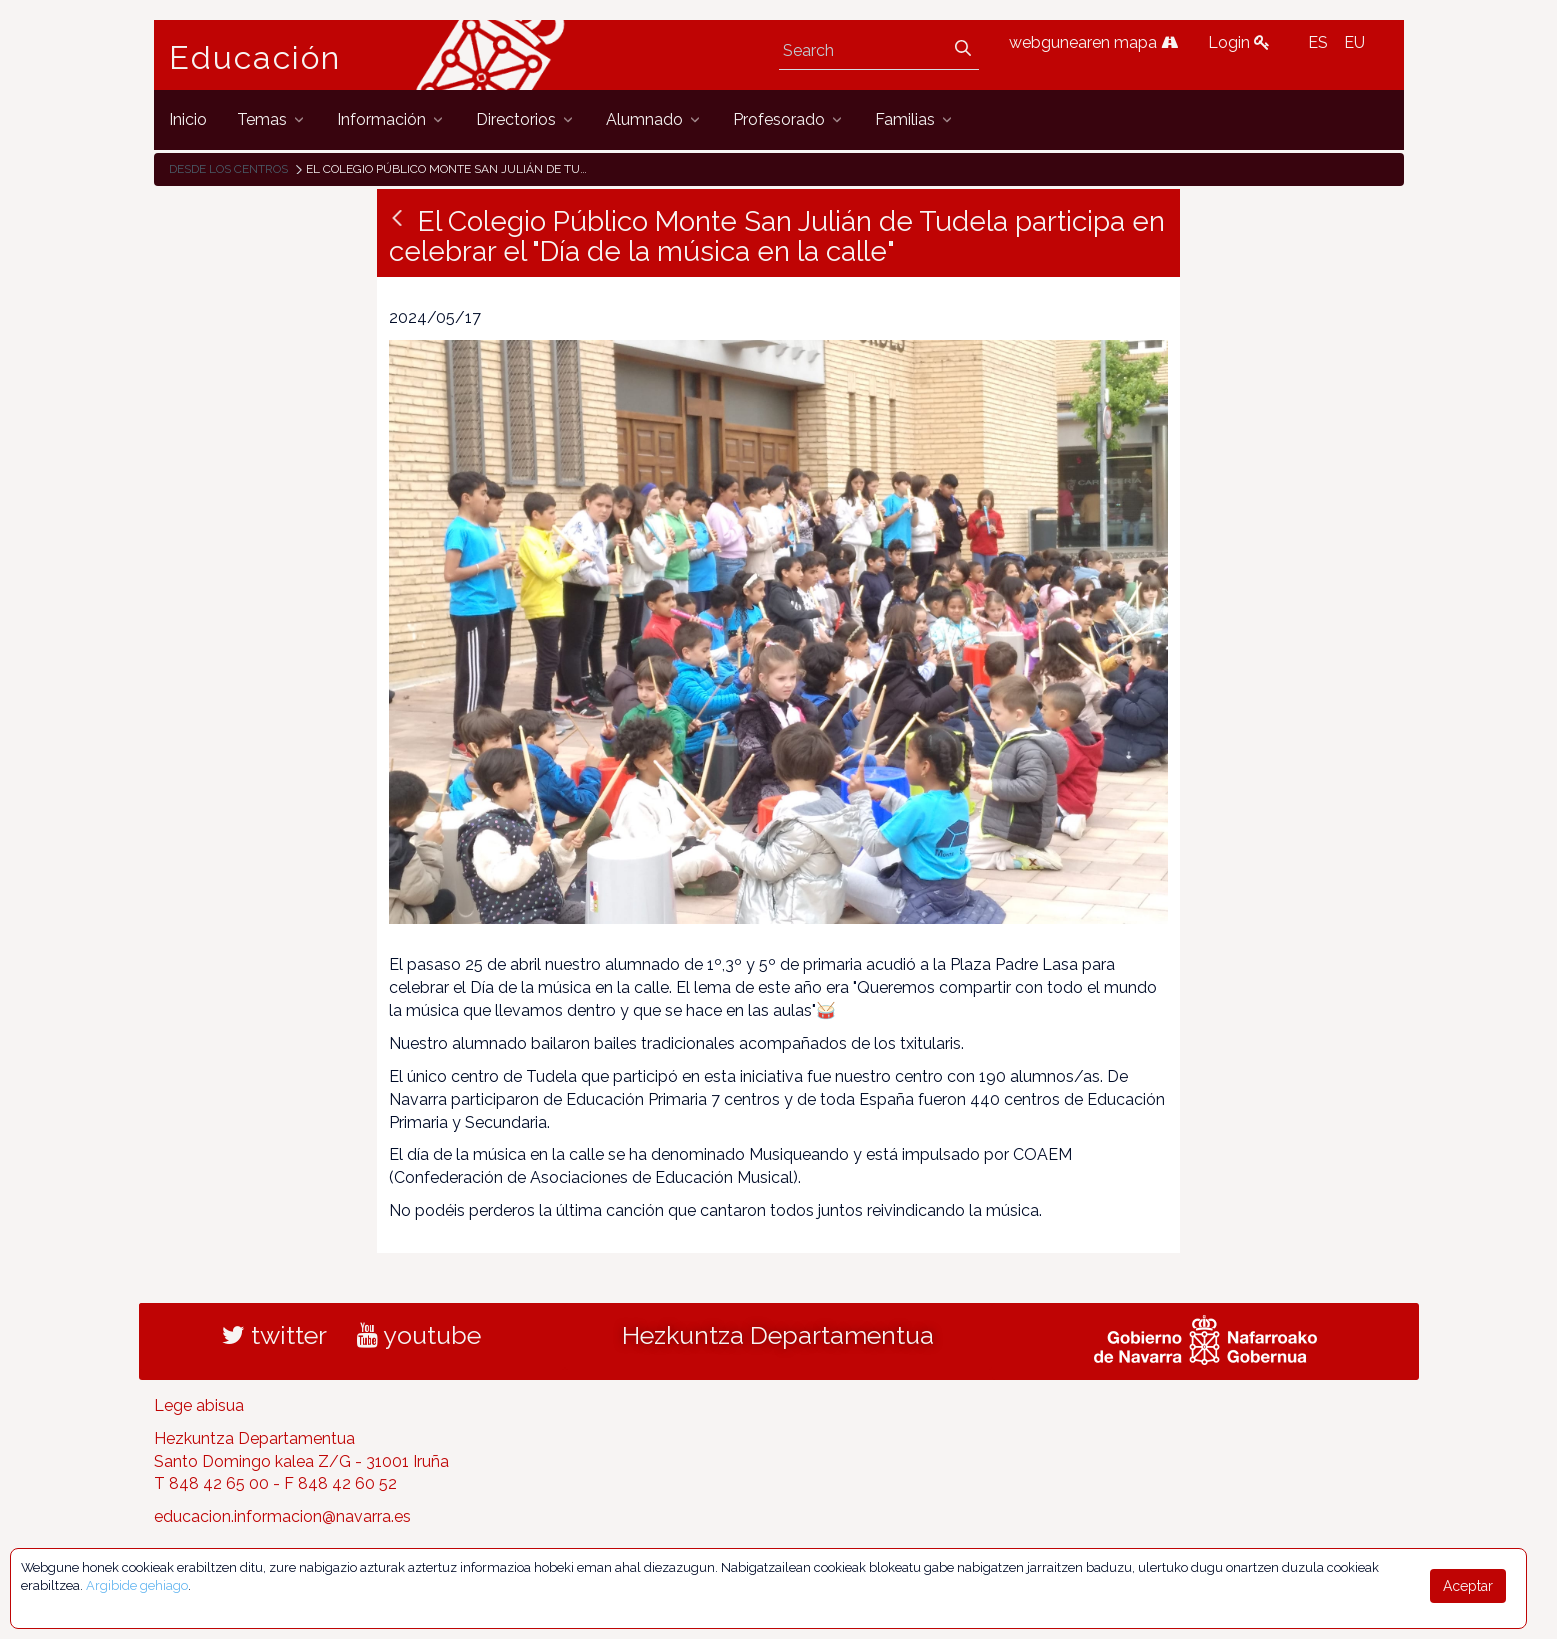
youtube (419, 1335)
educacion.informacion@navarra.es (282, 1516)
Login (1239, 42)
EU (1354, 42)
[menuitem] (188, 119)
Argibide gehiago (137, 1585)
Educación (255, 58)
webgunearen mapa (1093, 42)
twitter (274, 1335)
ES (1318, 42)
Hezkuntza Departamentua (778, 1335)
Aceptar (1468, 1586)
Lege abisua (199, 1405)
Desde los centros (228, 169)
